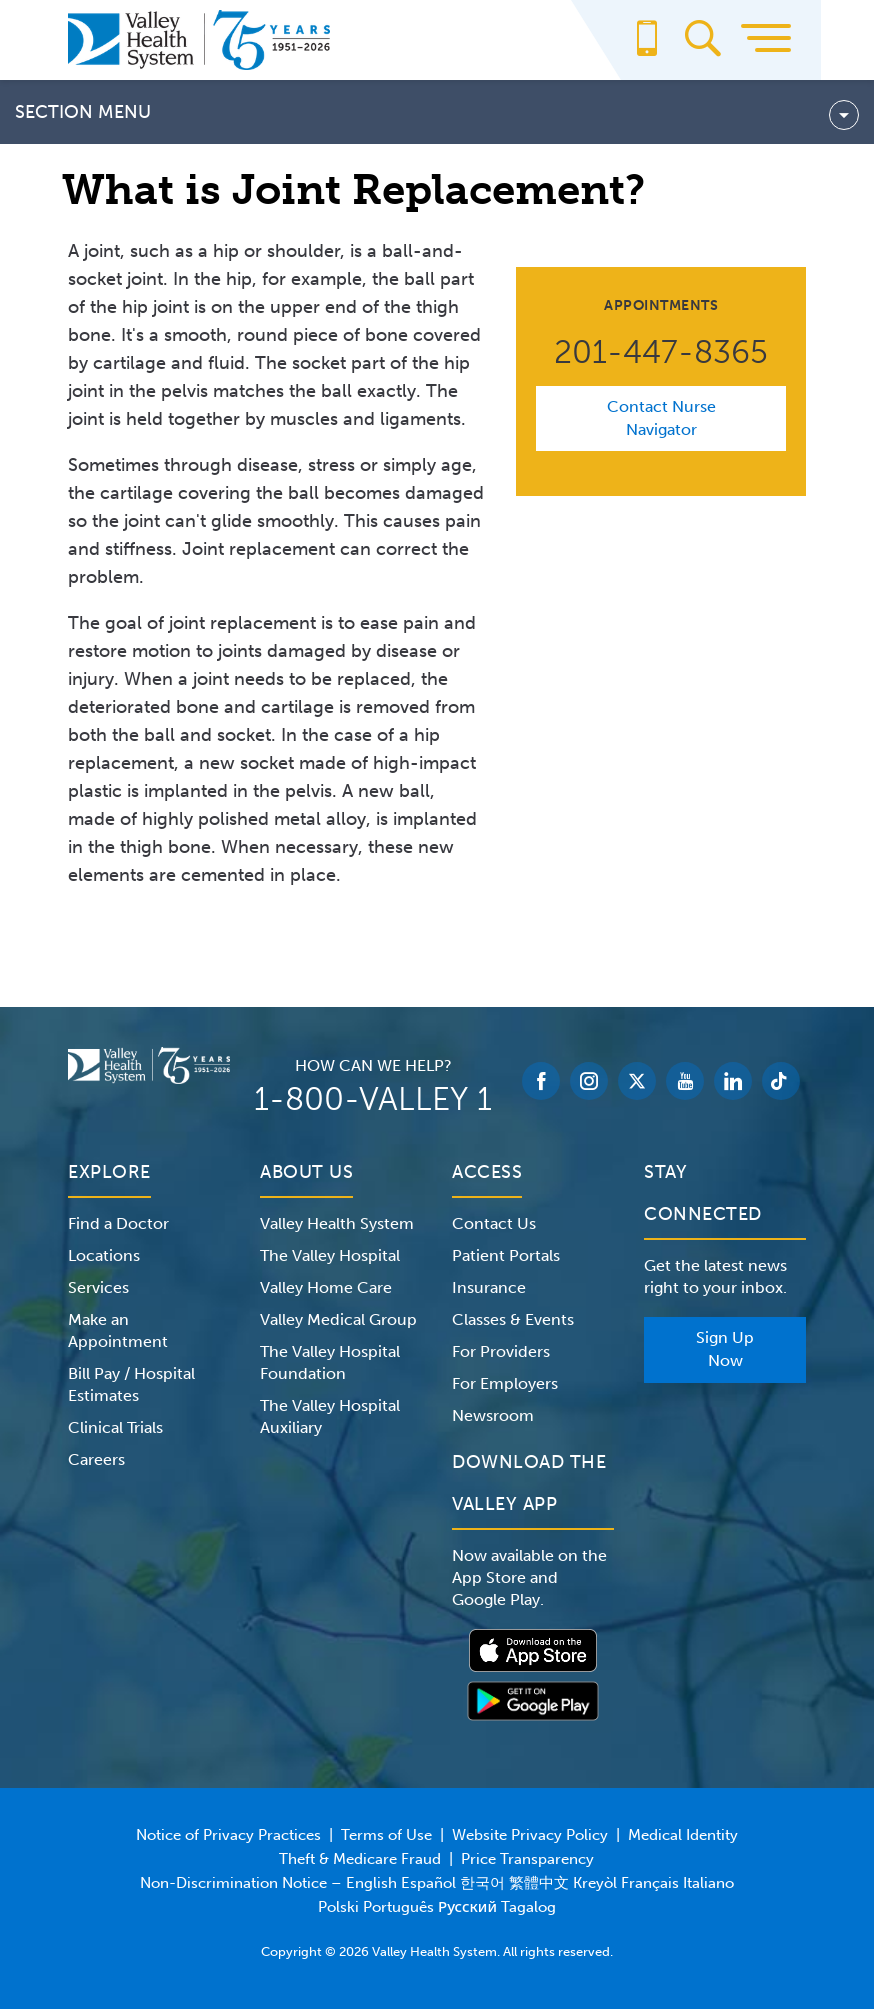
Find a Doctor (118, 1223)
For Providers (501, 1351)
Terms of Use (386, 1835)
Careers (96, 1459)
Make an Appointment (118, 1330)
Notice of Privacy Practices (228, 1835)
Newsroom (493, 1415)
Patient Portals (506, 1255)
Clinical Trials (115, 1427)
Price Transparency (527, 1859)
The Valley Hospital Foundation (330, 1362)
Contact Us (494, 1223)
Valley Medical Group (338, 1319)
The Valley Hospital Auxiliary (330, 1416)
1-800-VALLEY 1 (373, 1099)
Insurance (489, 1287)
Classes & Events (513, 1319)
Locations (104, 1255)
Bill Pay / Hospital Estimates (131, 1384)
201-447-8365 (661, 352)
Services (98, 1287)
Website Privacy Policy (530, 1835)
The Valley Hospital (330, 1255)
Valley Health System (337, 1223)
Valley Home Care (326, 1287)
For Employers (505, 1383)
